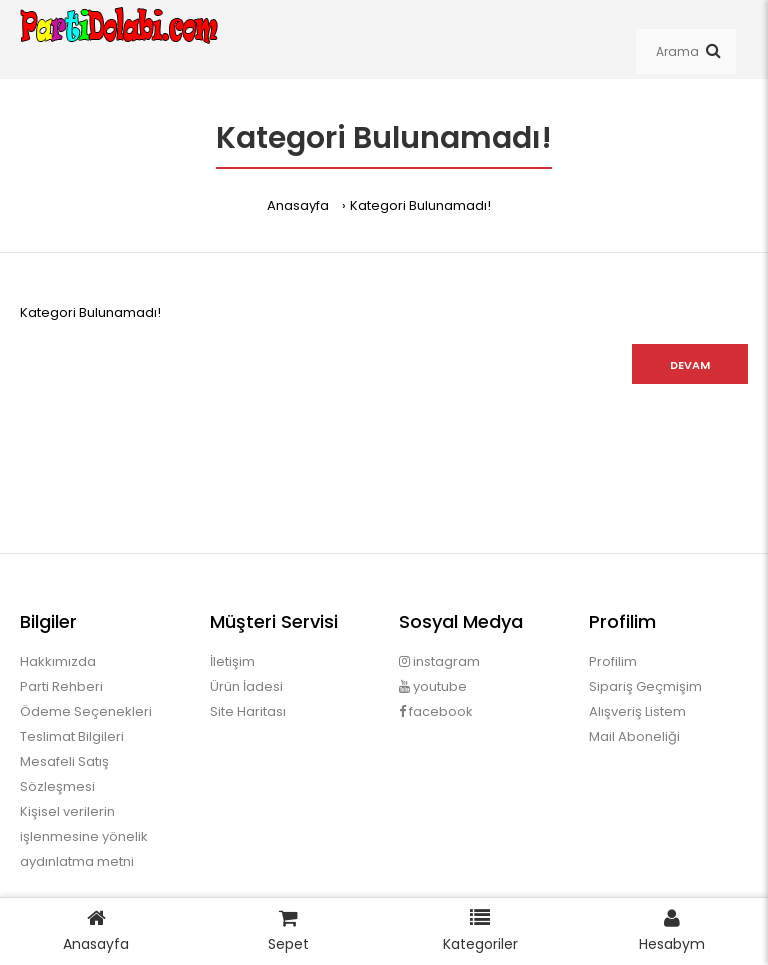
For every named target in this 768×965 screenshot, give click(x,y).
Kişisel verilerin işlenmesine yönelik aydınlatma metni (84, 836)
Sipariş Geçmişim (645, 686)
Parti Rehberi (61, 686)
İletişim (232, 661)
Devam (690, 365)
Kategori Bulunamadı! (420, 205)
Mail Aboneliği (634, 736)
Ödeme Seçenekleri (86, 711)
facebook (436, 711)
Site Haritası (248, 711)
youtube (433, 686)
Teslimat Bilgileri (72, 736)
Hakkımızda (58, 661)
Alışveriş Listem (637, 711)
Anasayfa (298, 205)
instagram (439, 661)
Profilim (613, 661)
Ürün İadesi (246, 686)
